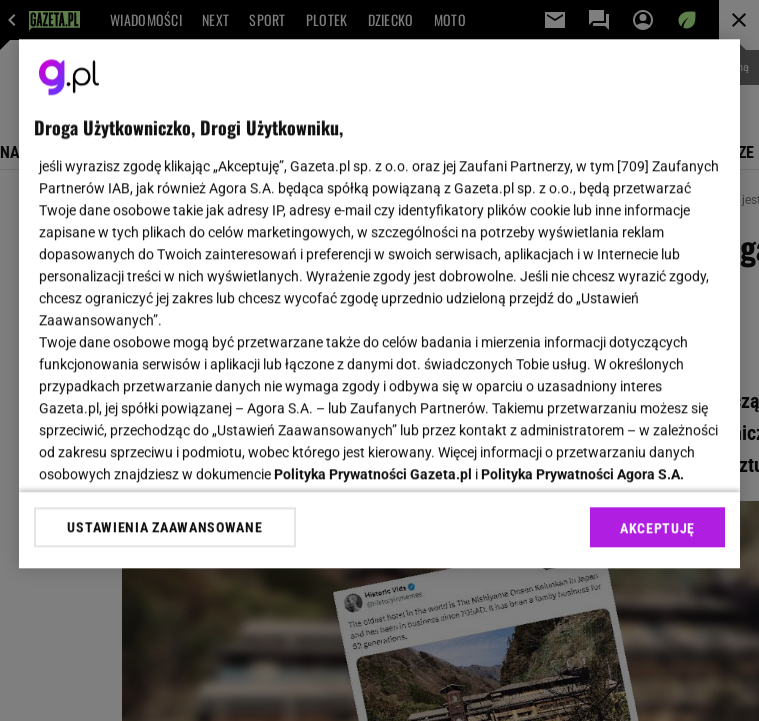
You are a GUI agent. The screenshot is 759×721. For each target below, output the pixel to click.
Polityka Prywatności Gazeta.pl (373, 474)
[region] (379, 303)
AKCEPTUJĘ (657, 528)
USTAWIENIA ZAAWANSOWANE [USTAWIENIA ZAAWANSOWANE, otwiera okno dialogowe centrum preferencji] (164, 527)
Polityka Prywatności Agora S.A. (582, 474)
